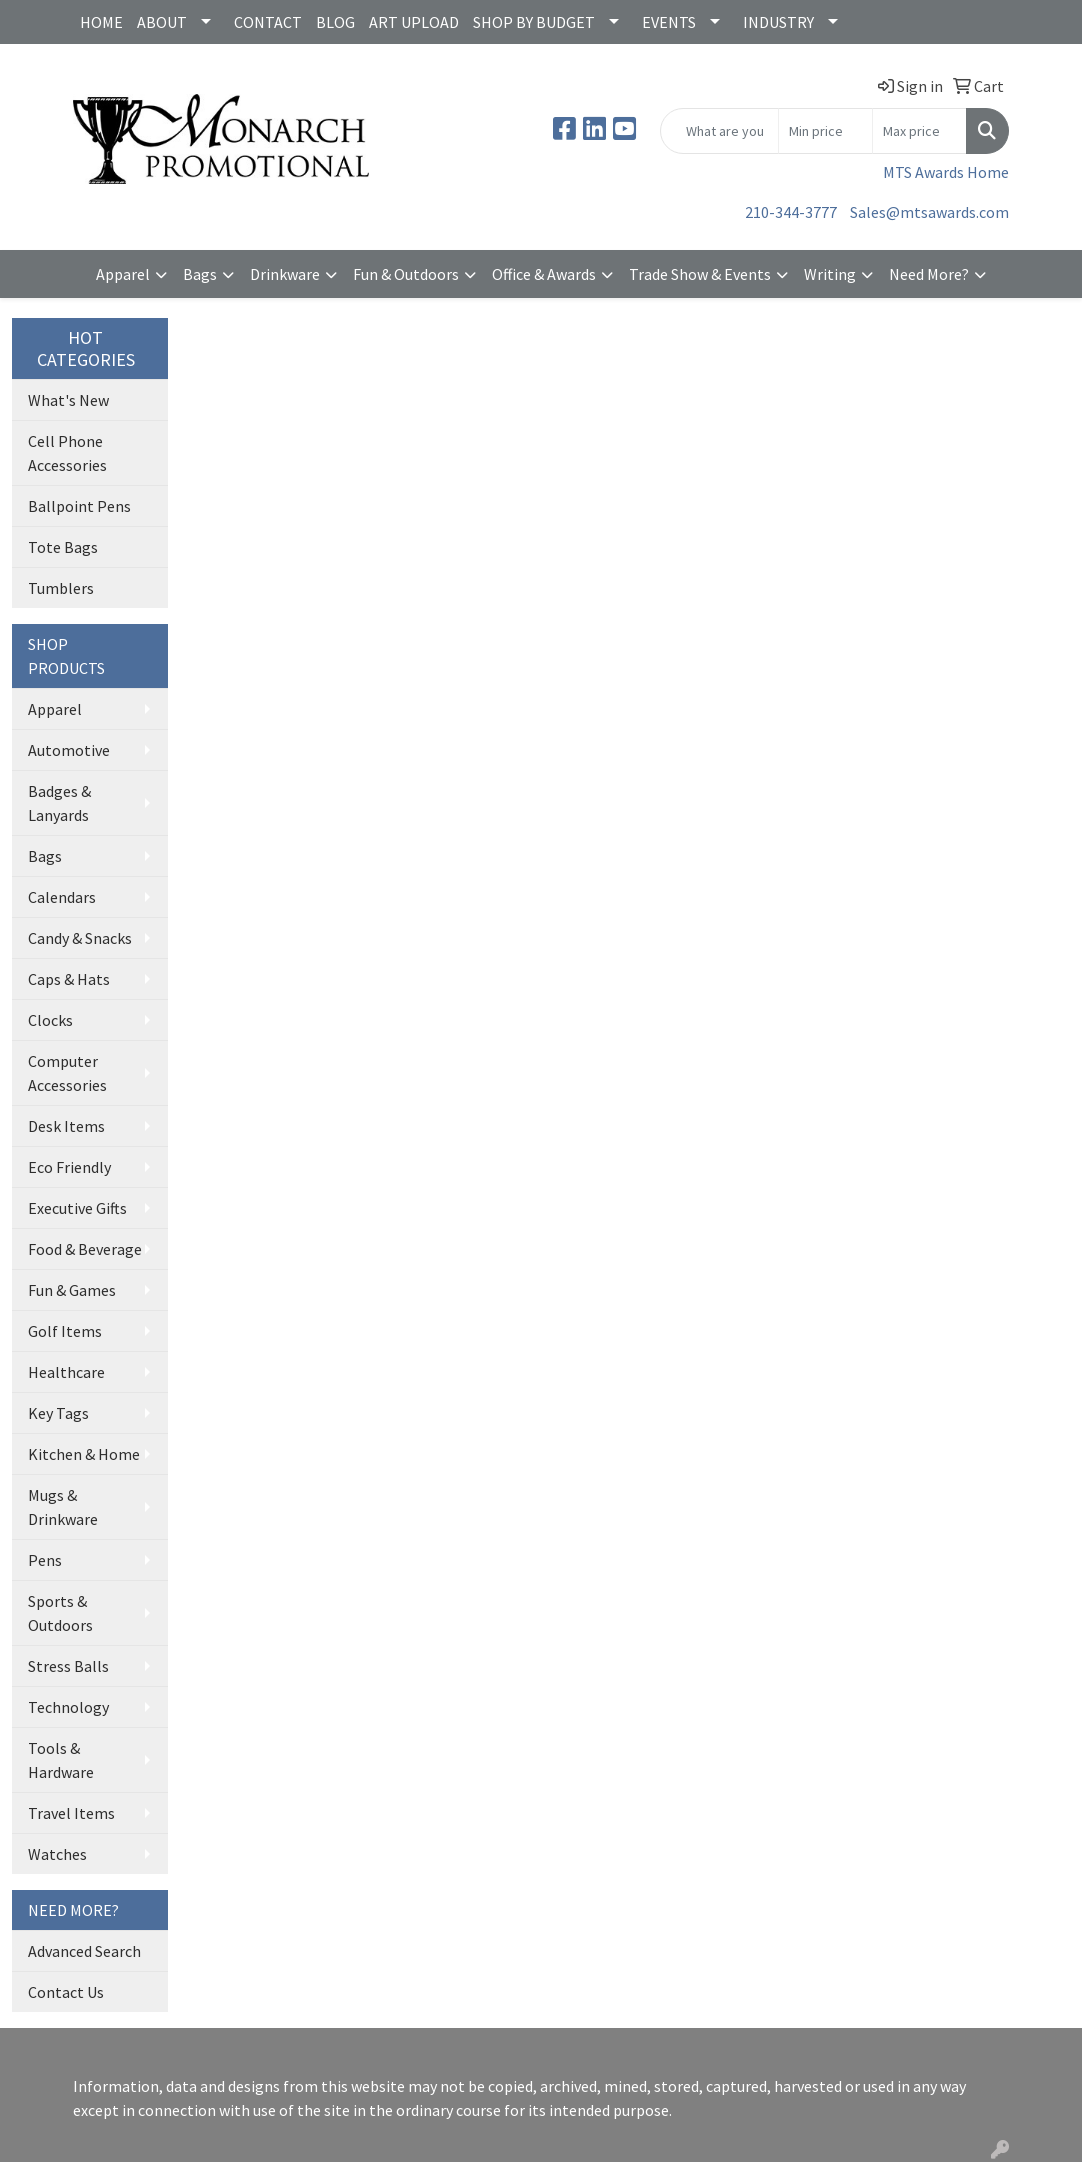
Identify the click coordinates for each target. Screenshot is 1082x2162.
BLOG (335, 22)
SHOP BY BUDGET (534, 22)
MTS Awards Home (946, 172)
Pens (45, 1560)
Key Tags (58, 1413)
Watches (57, 1854)
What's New (68, 400)
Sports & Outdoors (60, 1613)
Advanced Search (84, 1951)
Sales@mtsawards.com (929, 212)
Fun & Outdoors (406, 274)
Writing (830, 274)
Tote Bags (63, 547)
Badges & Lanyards (59, 803)
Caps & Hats (69, 979)
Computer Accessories (67, 1073)
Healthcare (66, 1372)
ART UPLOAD (414, 22)
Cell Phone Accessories (67, 453)
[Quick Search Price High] (919, 131)
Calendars (62, 897)
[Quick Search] (719, 131)
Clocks (50, 1020)
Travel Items (71, 1813)
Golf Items (65, 1331)
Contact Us (66, 1992)
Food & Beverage (85, 1249)
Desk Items (66, 1126)
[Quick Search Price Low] (825, 131)
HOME (101, 22)
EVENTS (669, 22)
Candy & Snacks (80, 938)
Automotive (69, 750)
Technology (68, 1707)
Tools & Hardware (61, 1760)
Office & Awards (544, 274)
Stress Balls (68, 1666)
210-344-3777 (791, 212)
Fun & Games (72, 1290)
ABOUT (162, 22)
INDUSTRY (778, 22)
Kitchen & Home (84, 1454)
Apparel (123, 274)
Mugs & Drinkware (63, 1507)
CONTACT (268, 22)
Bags (200, 274)
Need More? (929, 274)
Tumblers (61, 588)
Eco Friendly (69, 1167)
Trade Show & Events (700, 274)
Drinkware (285, 274)
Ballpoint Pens (79, 506)
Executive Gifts (77, 1208)
